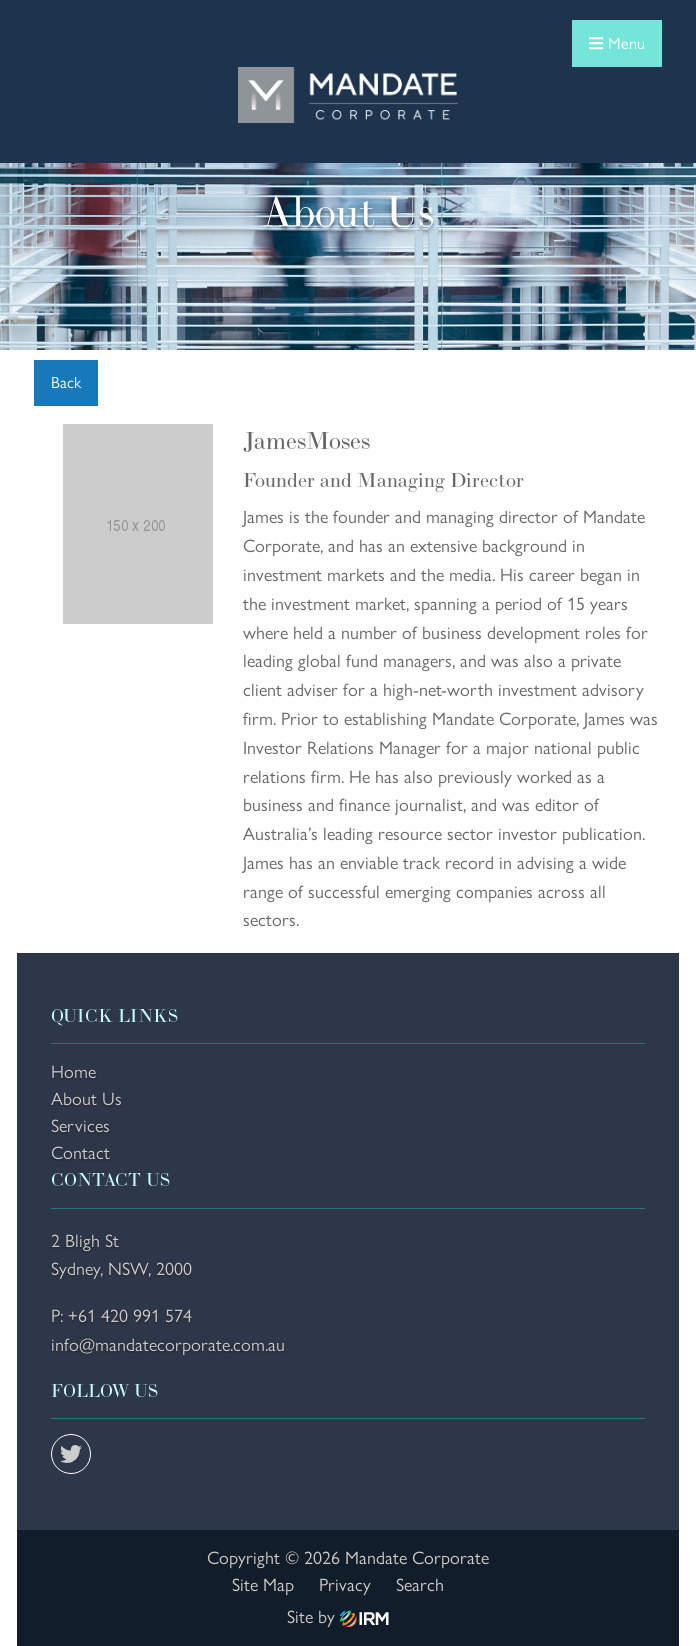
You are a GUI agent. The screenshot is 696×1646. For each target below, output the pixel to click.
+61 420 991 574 (130, 1316)
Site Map (263, 1585)
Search (420, 1585)
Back (66, 382)
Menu (617, 43)
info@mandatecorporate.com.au (168, 1345)
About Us (86, 1099)
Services (80, 1126)
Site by (338, 1617)
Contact (80, 1153)
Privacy (345, 1585)
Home (73, 1072)
